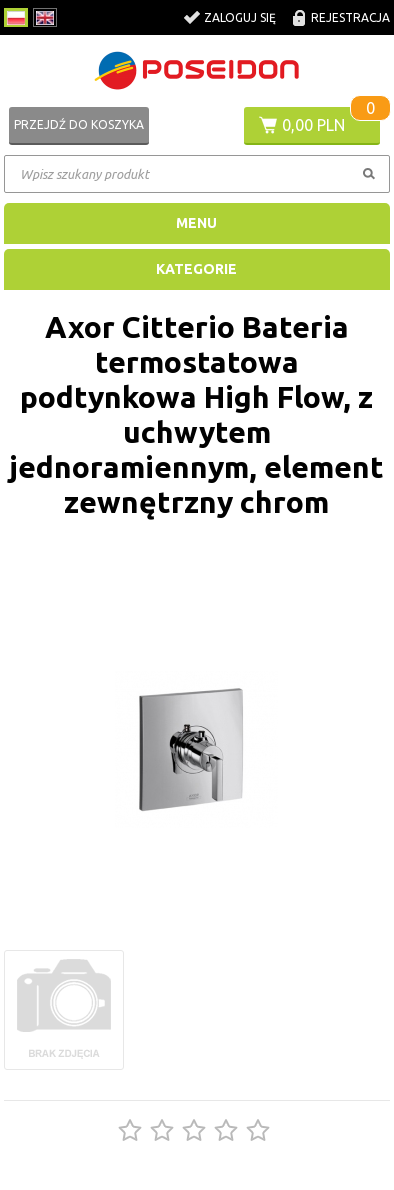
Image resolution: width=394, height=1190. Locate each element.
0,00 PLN (313, 125)
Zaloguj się (240, 17)
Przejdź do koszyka (79, 124)
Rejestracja (350, 17)
